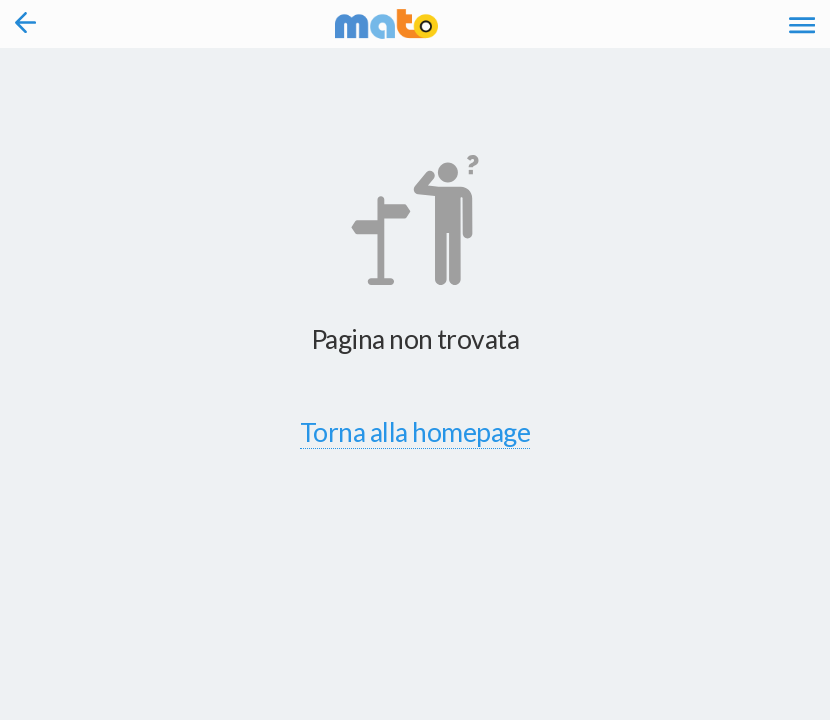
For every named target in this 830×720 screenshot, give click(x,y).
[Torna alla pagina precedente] (25, 24)
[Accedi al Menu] (802, 24)
